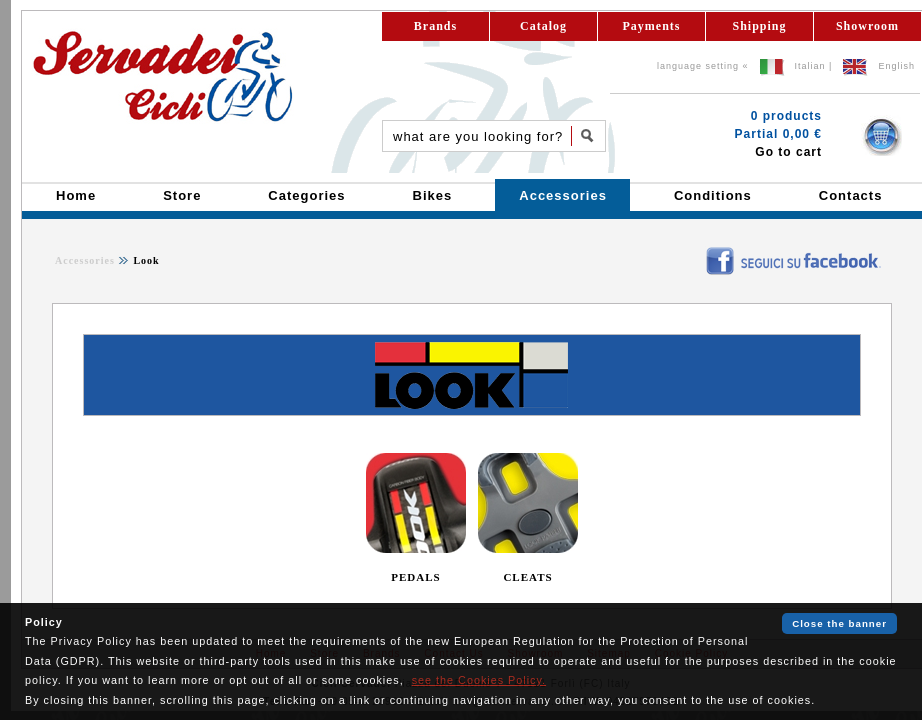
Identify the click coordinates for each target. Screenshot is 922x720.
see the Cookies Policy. (479, 680)
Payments (652, 26)
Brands (435, 26)
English (896, 66)
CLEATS (527, 577)
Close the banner (839, 623)
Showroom (867, 26)
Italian (810, 66)
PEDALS (415, 577)
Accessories (85, 260)
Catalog (543, 26)
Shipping (759, 26)
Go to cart (788, 152)
